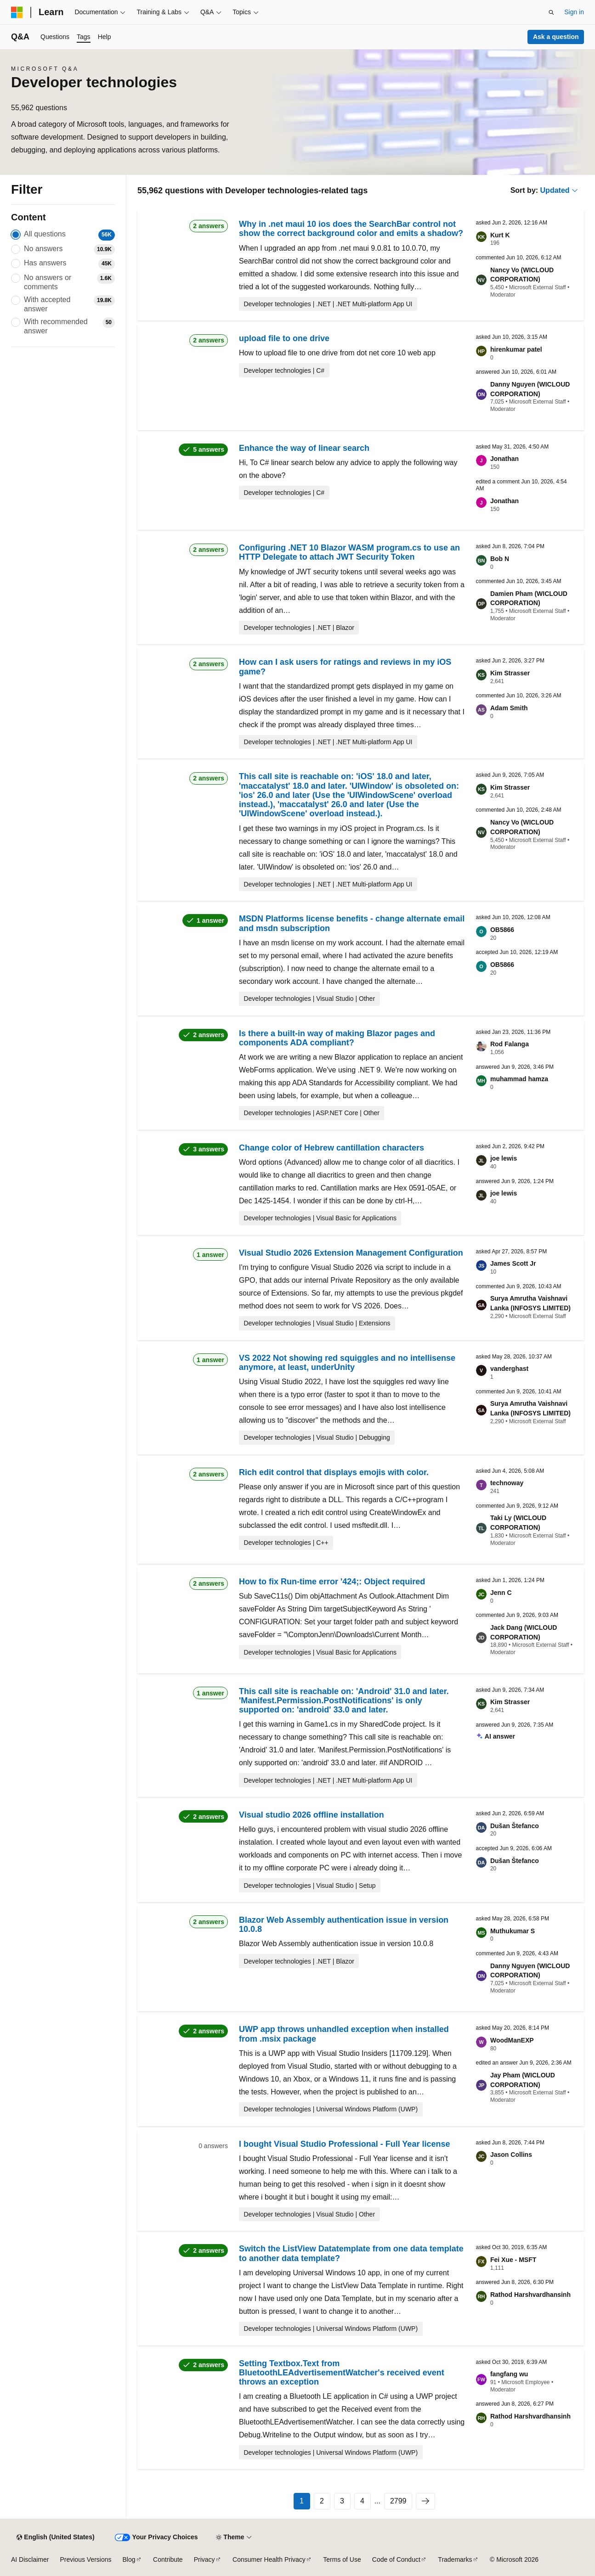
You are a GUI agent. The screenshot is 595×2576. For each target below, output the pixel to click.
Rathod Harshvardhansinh (530, 2294)
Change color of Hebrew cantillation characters (331, 1147)
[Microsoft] (17, 12)
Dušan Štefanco (514, 1826)
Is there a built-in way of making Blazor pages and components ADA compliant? (337, 1038)
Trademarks (455, 2559)
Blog (129, 2559)
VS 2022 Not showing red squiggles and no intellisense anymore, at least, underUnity (347, 1362)
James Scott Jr (513, 1263)
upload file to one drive (284, 338)
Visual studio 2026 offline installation (311, 1814)
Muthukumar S (512, 1931)
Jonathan (504, 458)
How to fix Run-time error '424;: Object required (332, 1581)
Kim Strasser (510, 673)
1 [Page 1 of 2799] (302, 2501)
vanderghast (509, 1368)
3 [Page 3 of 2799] (342, 2501)
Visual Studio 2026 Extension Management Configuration (351, 1252)
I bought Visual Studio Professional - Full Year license (344, 2144)
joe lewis (503, 1158)
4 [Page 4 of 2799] (362, 2501)
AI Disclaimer (30, 2559)
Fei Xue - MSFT (513, 2259)
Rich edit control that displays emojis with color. (334, 1472)
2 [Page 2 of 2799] (322, 2501)
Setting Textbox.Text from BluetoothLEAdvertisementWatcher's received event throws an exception (341, 2373)
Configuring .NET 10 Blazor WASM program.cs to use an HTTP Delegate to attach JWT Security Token (349, 552)
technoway (506, 1483)
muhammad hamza (519, 1079)
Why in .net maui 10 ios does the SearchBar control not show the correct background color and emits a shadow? (351, 228)
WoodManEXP (512, 2040)
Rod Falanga (509, 1044)
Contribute (168, 2559)
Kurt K (500, 235)
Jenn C (501, 1592)
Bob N (499, 558)
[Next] (425, 2501)
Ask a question (556, 36)
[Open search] (551, 12)
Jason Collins (511, 2154)
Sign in (574, 12)
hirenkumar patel (516, 349)
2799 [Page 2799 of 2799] (398, 2501)
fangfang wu (509, 2374)
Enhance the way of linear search (304, 448)
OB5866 (502, 929)
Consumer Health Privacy (269, 2559)
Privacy (204, 2559)
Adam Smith (509, 708)
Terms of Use (342, 2559)
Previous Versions (85, 2559)
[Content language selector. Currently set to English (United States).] (55, 2537)
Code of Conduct (396, 2559)
